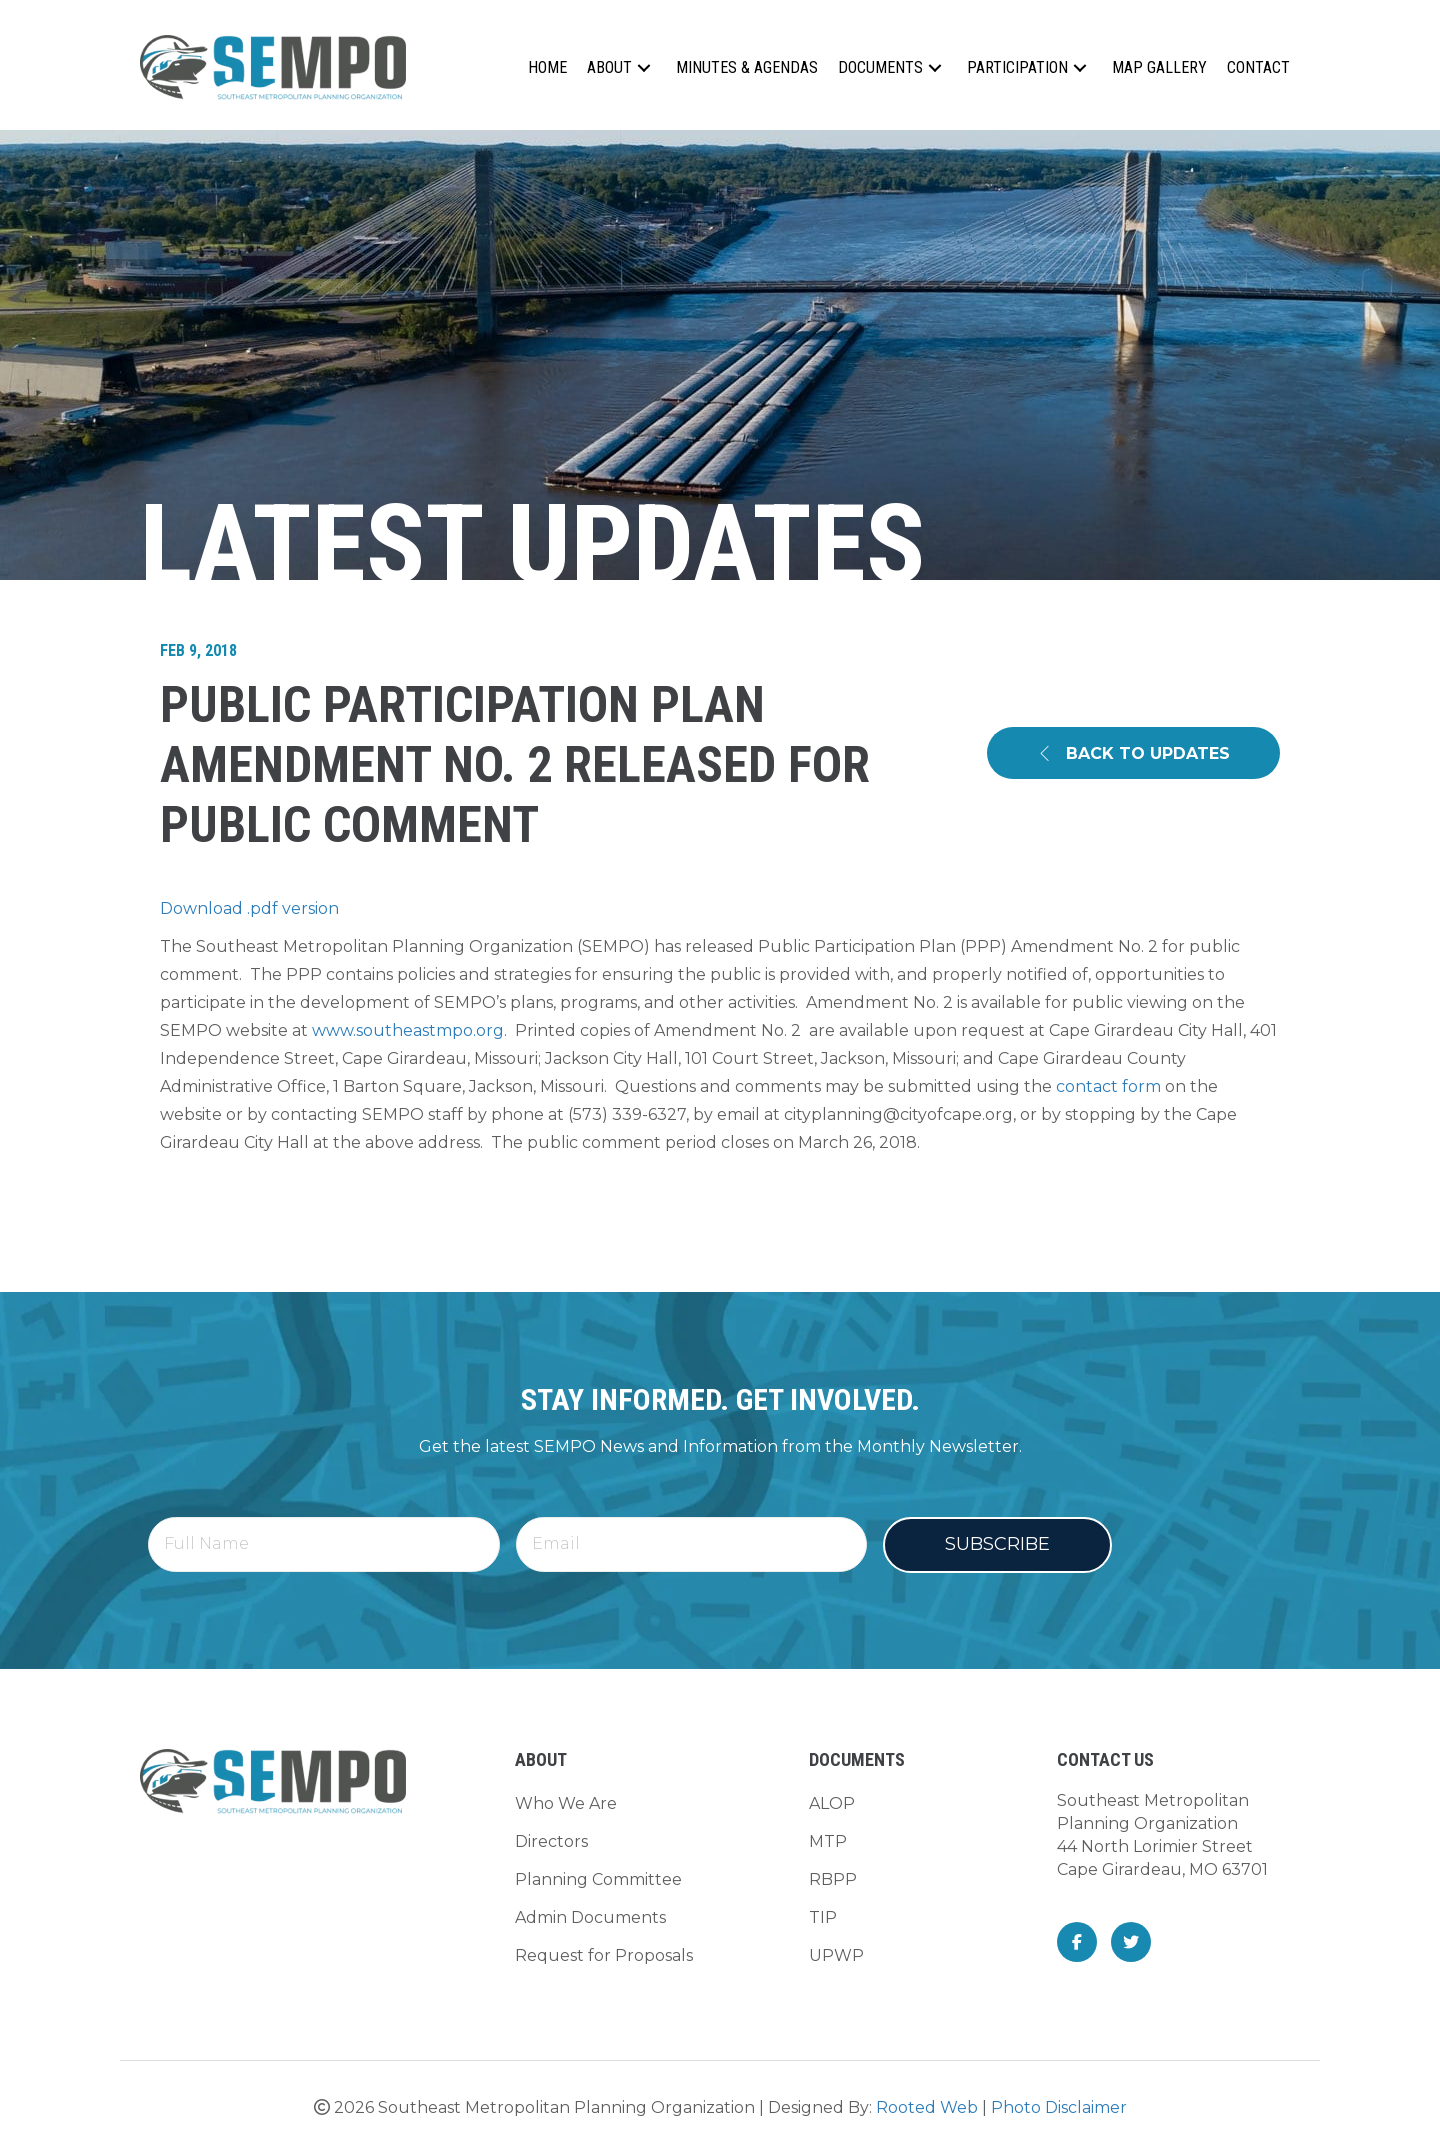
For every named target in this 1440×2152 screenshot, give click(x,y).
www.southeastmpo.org (408, 1030)
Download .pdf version (249, 908)
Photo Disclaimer (1059, 2107)
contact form (1108, 1086)
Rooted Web (927, 2107)
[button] (644, 67)
